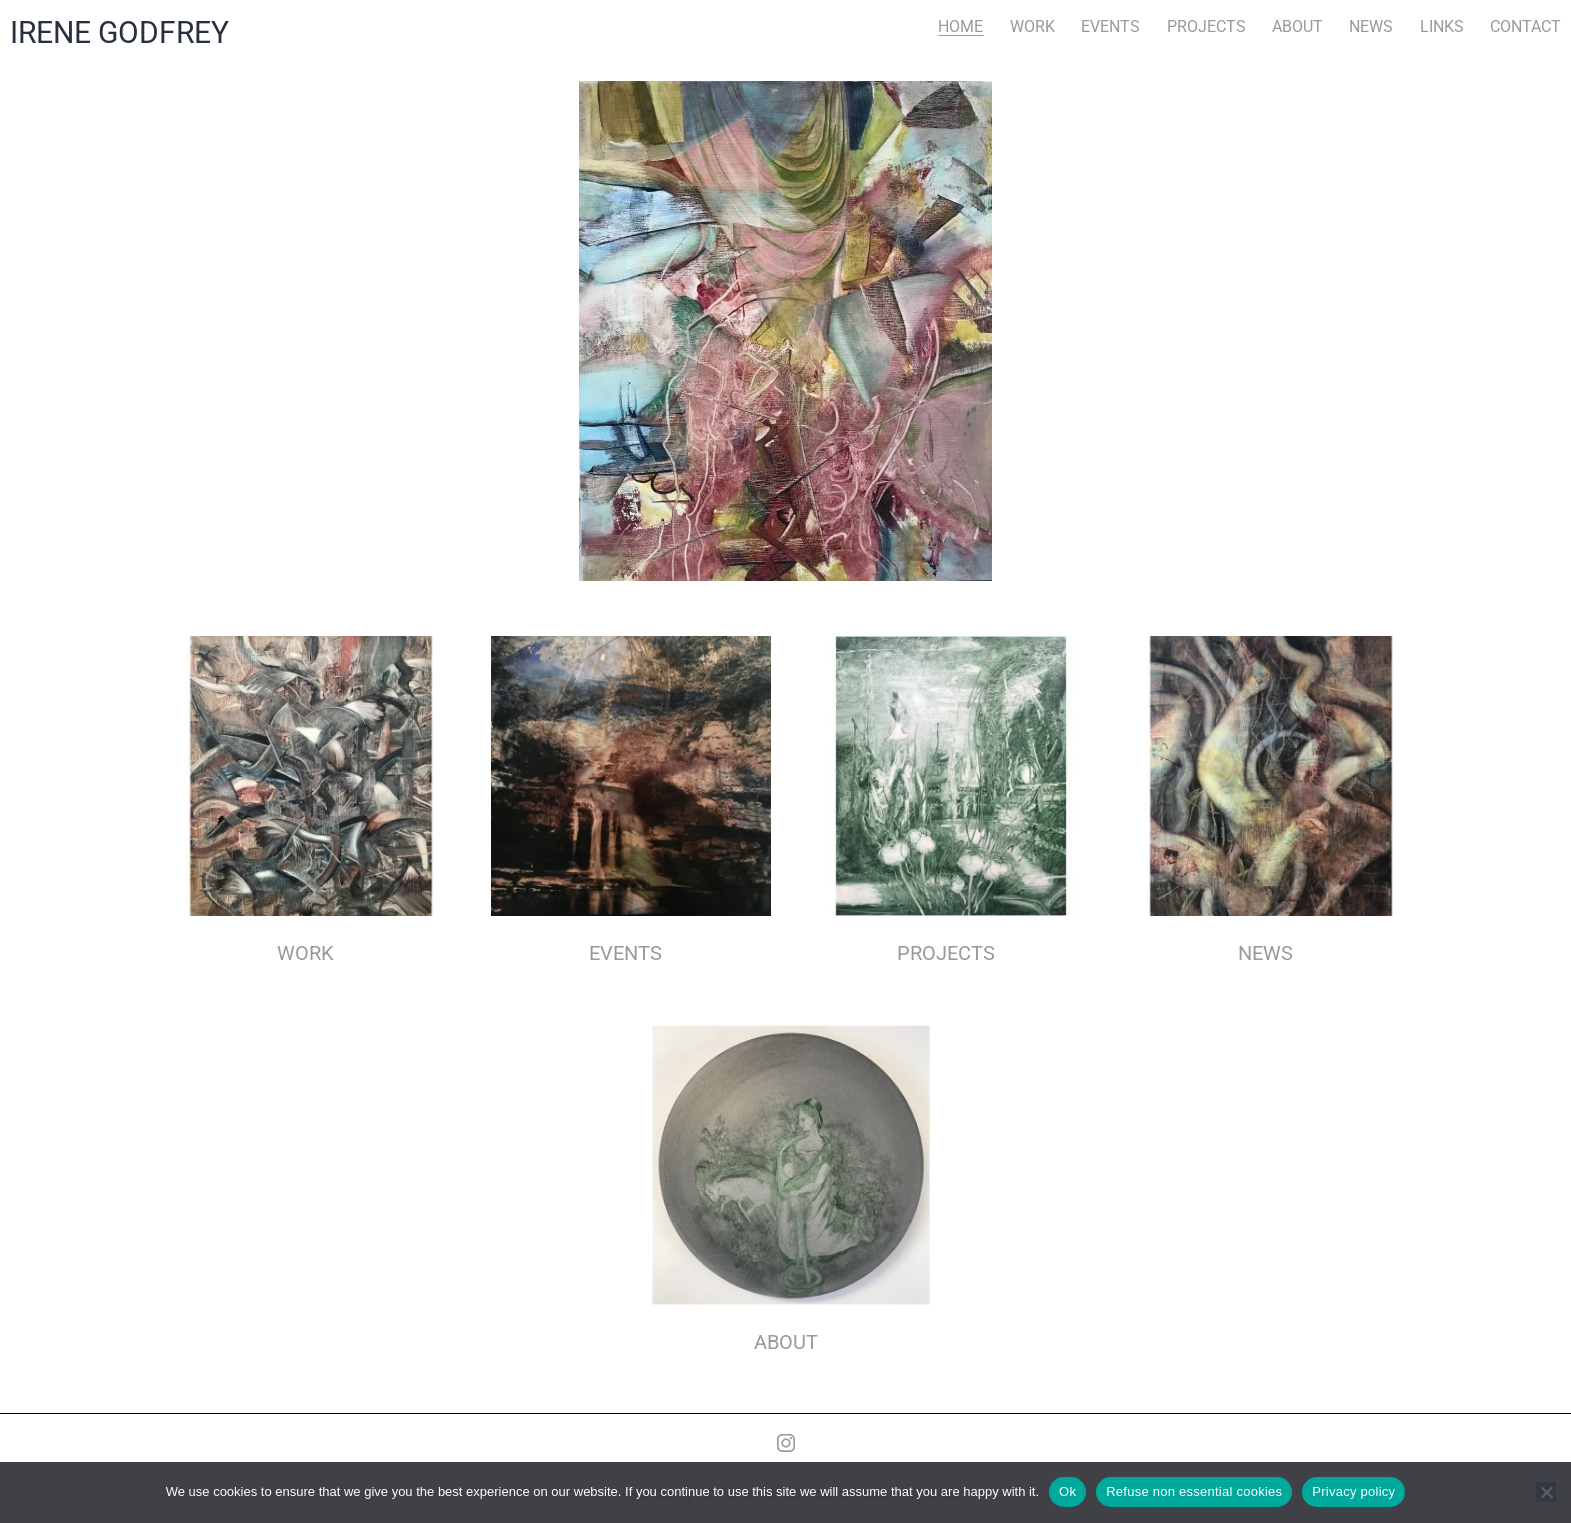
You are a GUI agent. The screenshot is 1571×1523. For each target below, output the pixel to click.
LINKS (1442, 26)
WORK (1032, 26)
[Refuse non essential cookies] (1546, 1492)
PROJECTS (1206, 26)
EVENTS (1110, 26)
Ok (1067, 1491)
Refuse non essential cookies (1194, 1491)
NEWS (1371, 26)
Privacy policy (1353, 1491)
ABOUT (1297, 26)
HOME (960, 26)
